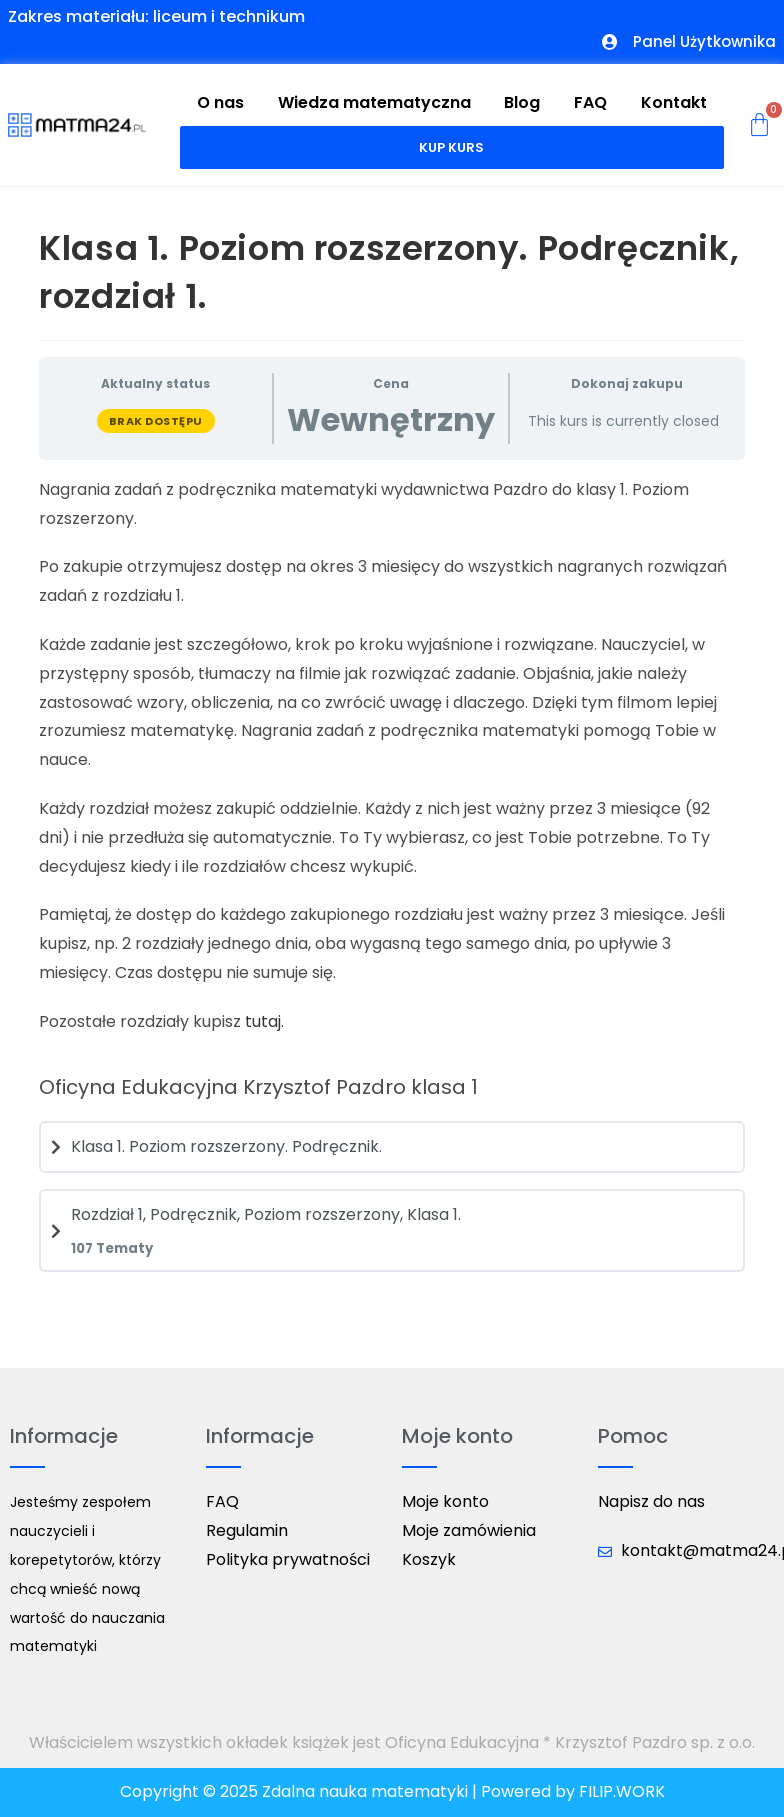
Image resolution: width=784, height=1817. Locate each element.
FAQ (590, 102)
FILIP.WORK (622, 1791)
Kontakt (674, 102)
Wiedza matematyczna (374, 102)
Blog (522, 102)
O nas (220, 102)
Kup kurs (451, 147)
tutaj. (264, 1021)
